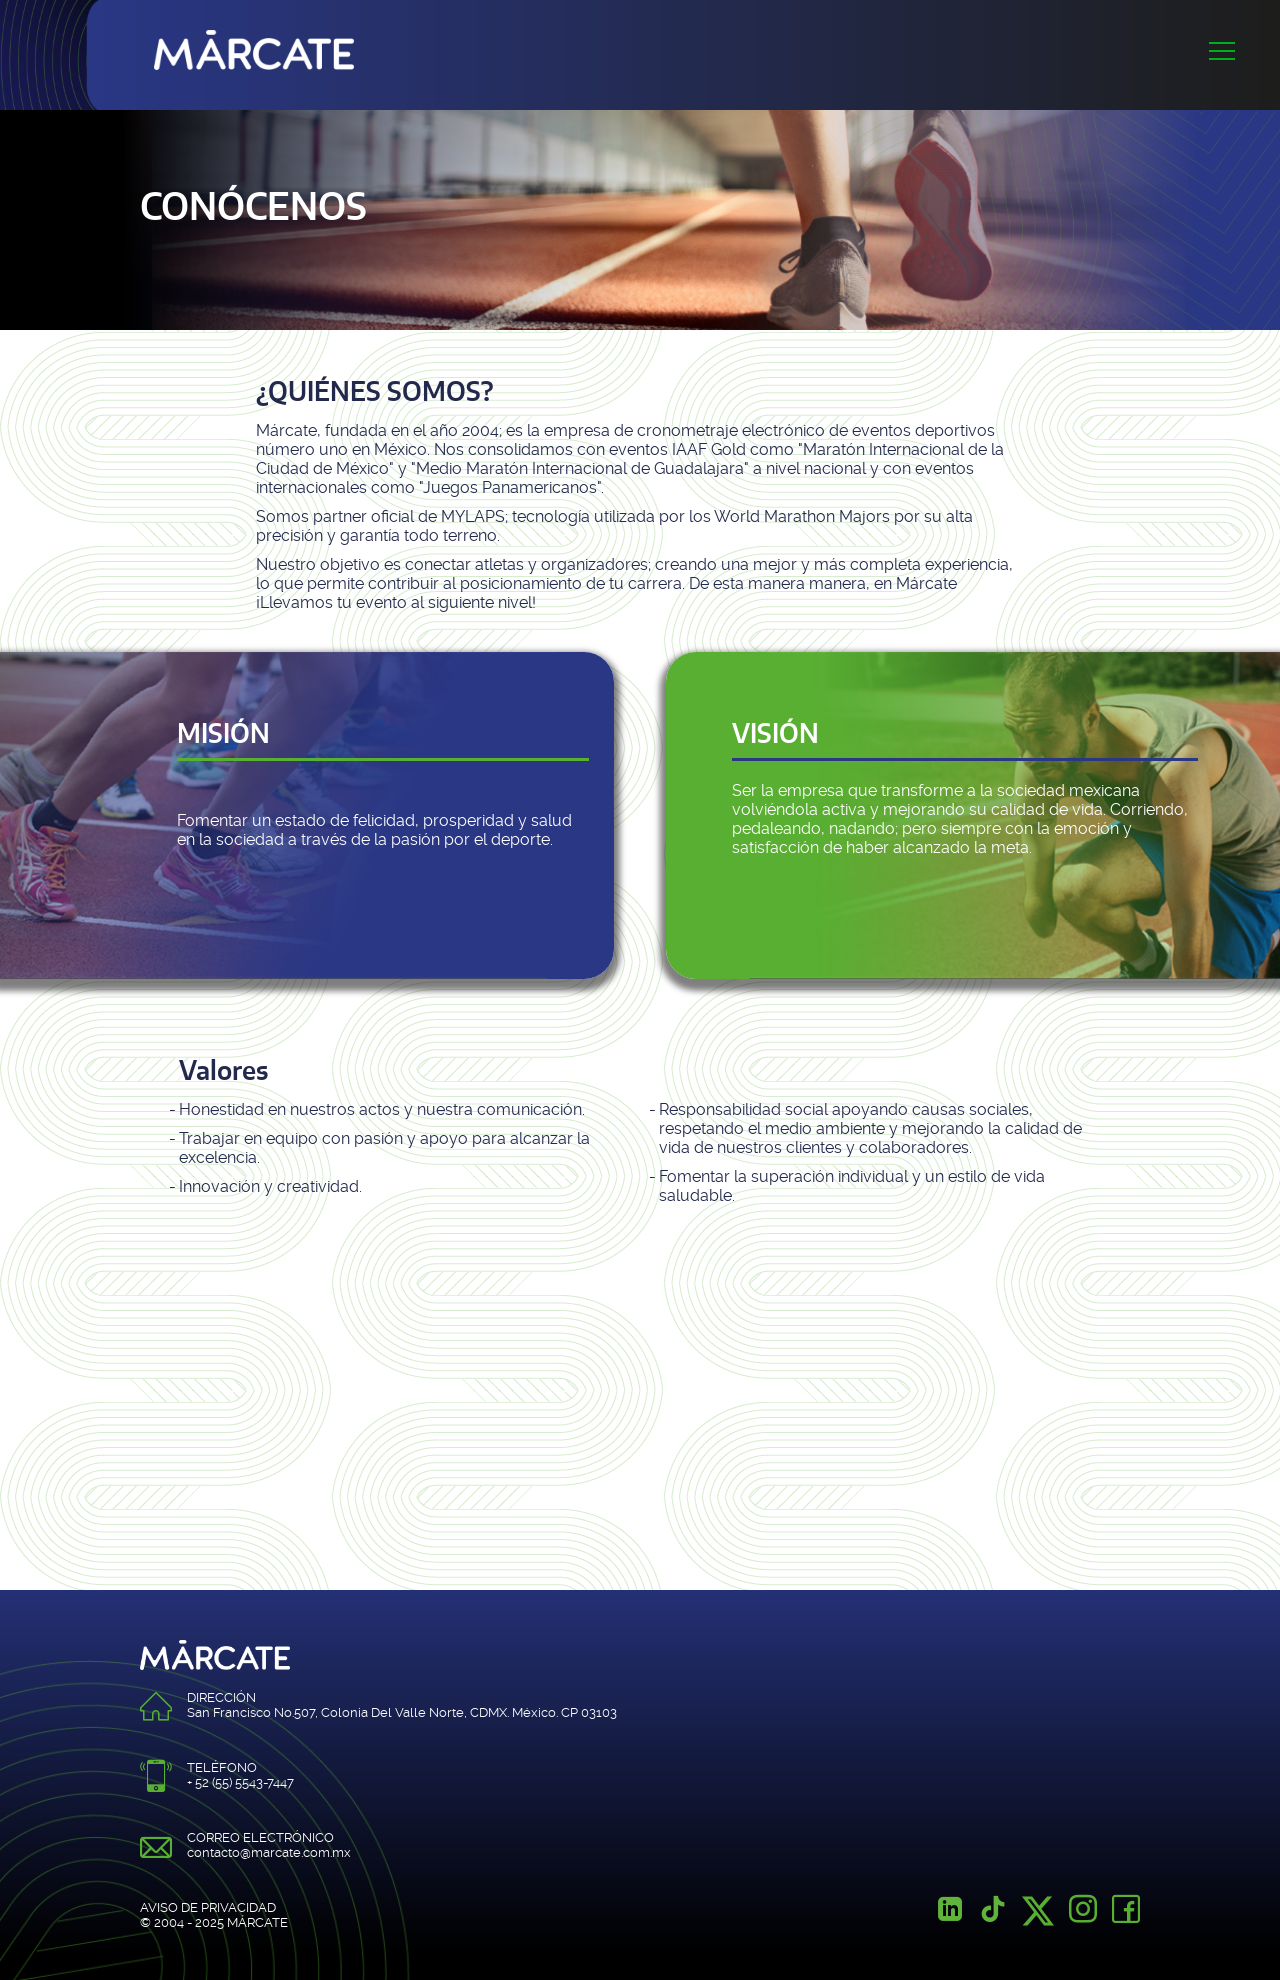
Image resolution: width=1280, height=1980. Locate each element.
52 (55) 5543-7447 (244, 1782)
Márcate (254, 44)
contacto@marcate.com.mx (269, 1852)
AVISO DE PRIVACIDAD (208, 1907)
